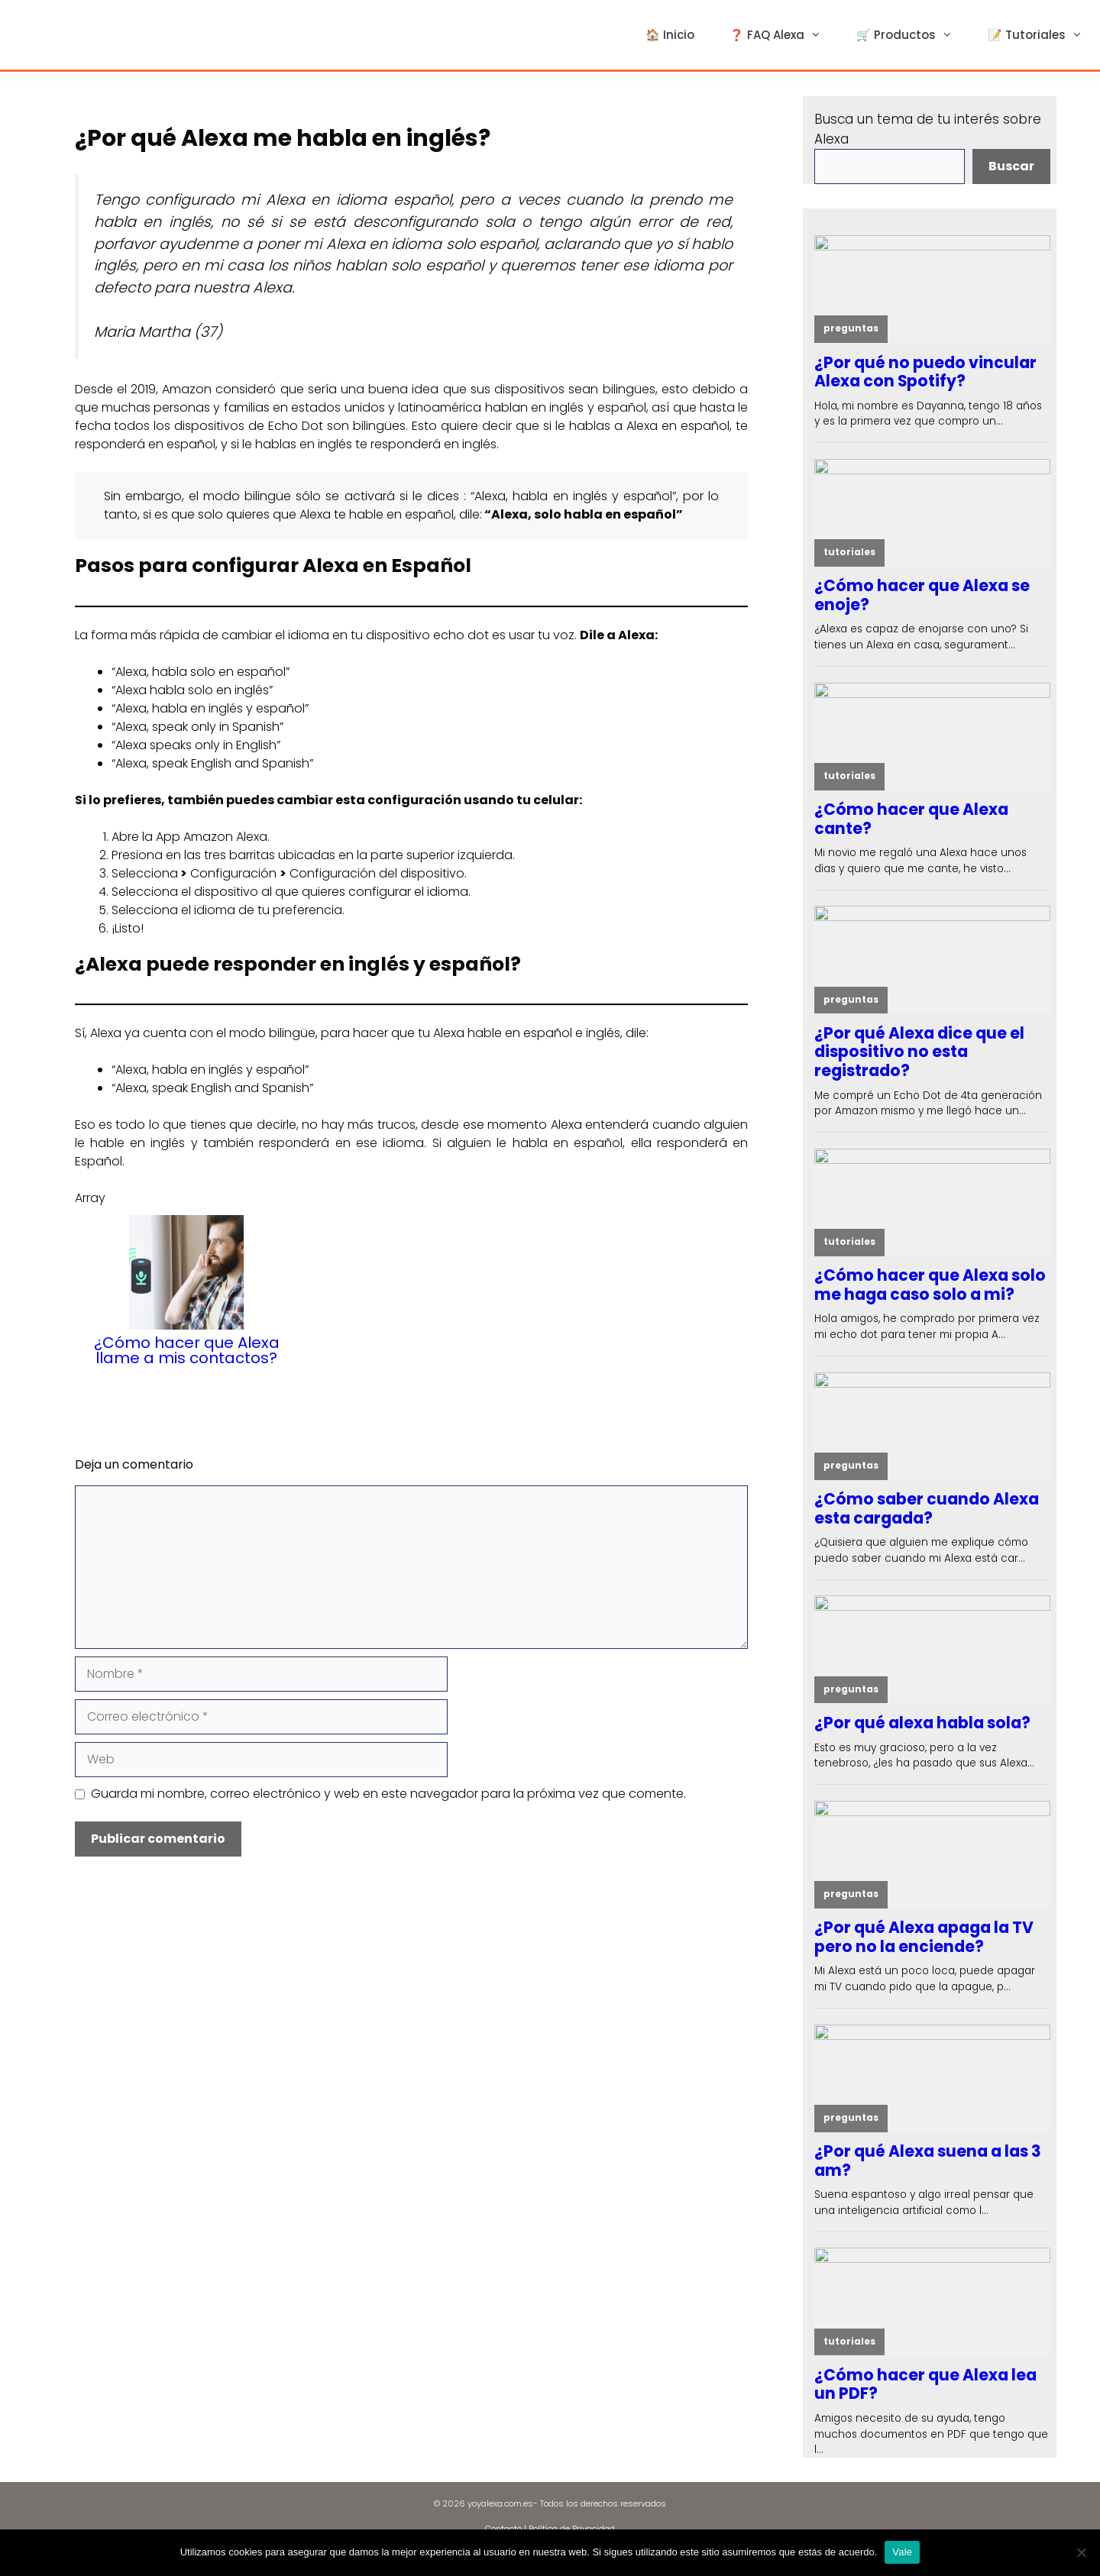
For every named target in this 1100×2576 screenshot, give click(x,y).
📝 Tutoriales (1044, 34)
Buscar (1011, 166)
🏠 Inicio (669, 35)
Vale (902, 2552)
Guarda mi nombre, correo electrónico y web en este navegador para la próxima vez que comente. (388, 1793)
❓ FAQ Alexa (784, 34)
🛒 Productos (913, 34)
